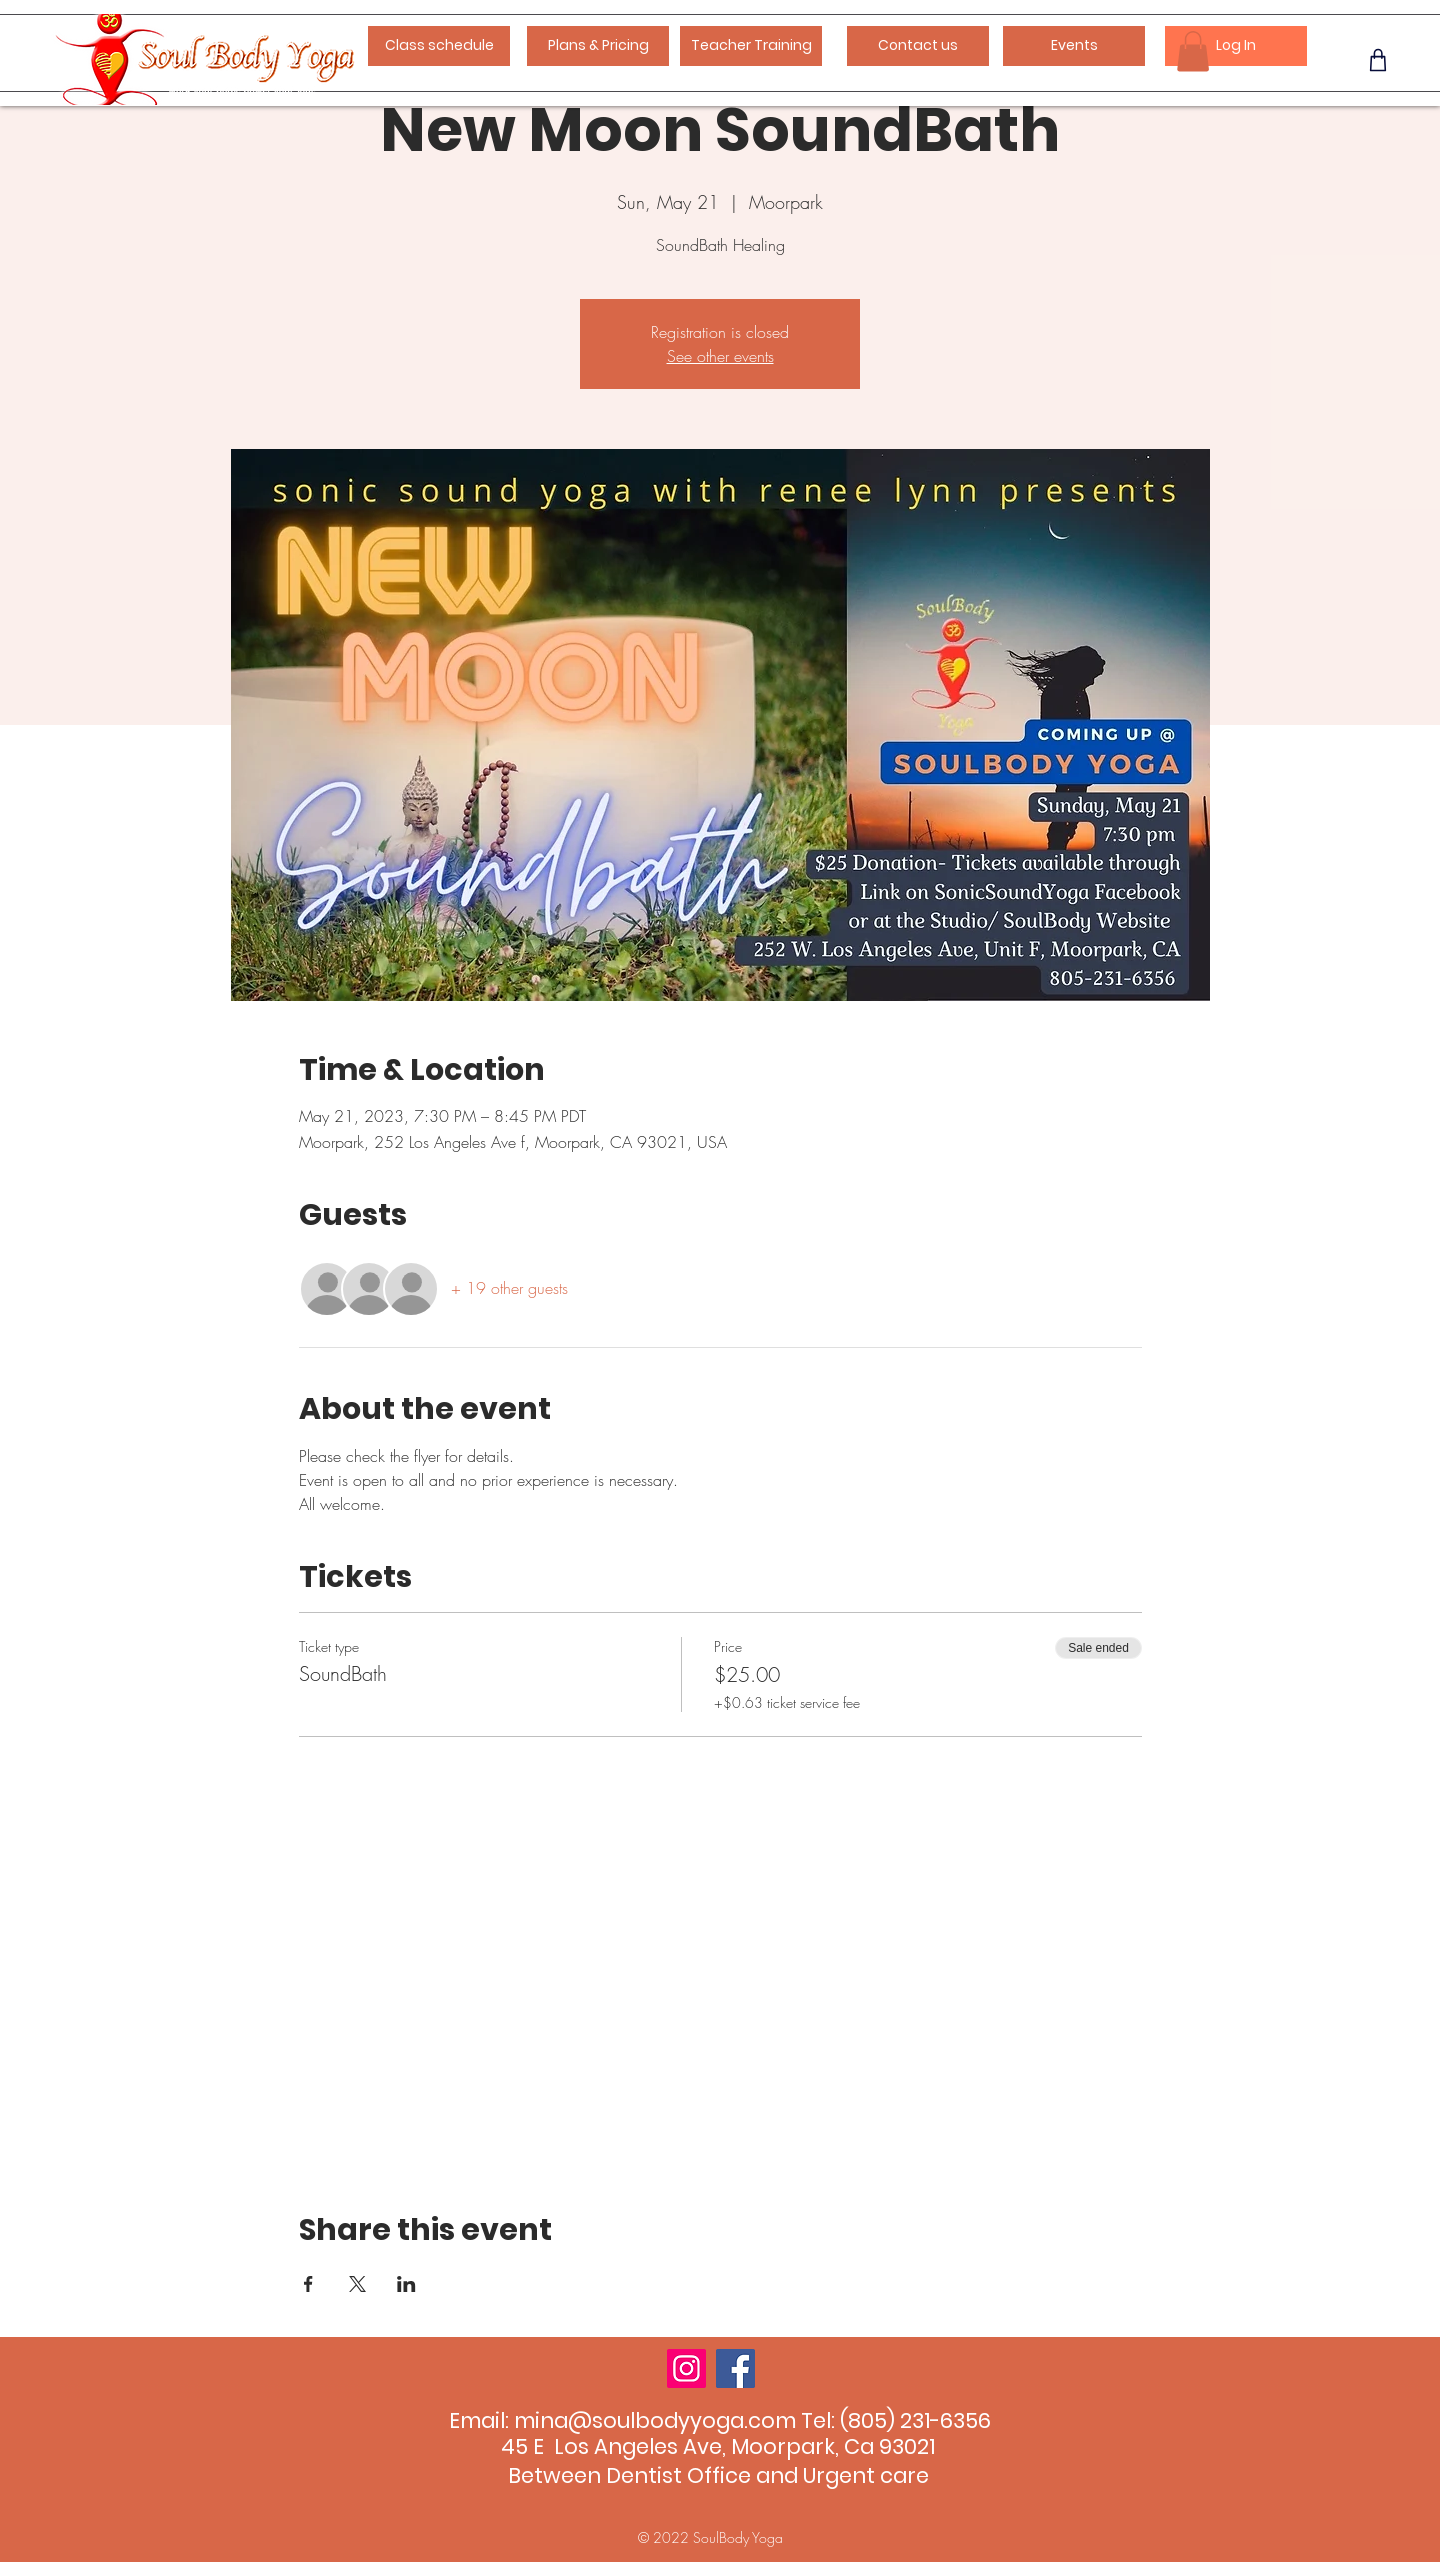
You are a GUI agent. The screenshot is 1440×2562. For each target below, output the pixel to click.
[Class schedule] (439, 46)
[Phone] (1377, 59)
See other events (720, 356)
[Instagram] (686, 2368)
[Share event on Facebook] (308, 2284)
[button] (1193, 51)
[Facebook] (735, 2368)
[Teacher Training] (751, 46)
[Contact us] (918, 46)
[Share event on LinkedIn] (406, 2284)
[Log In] (1236, 46)
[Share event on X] (357, 2284)
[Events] (1074, 46)
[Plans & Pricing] (598, 46)
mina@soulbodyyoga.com (655, 2420)
